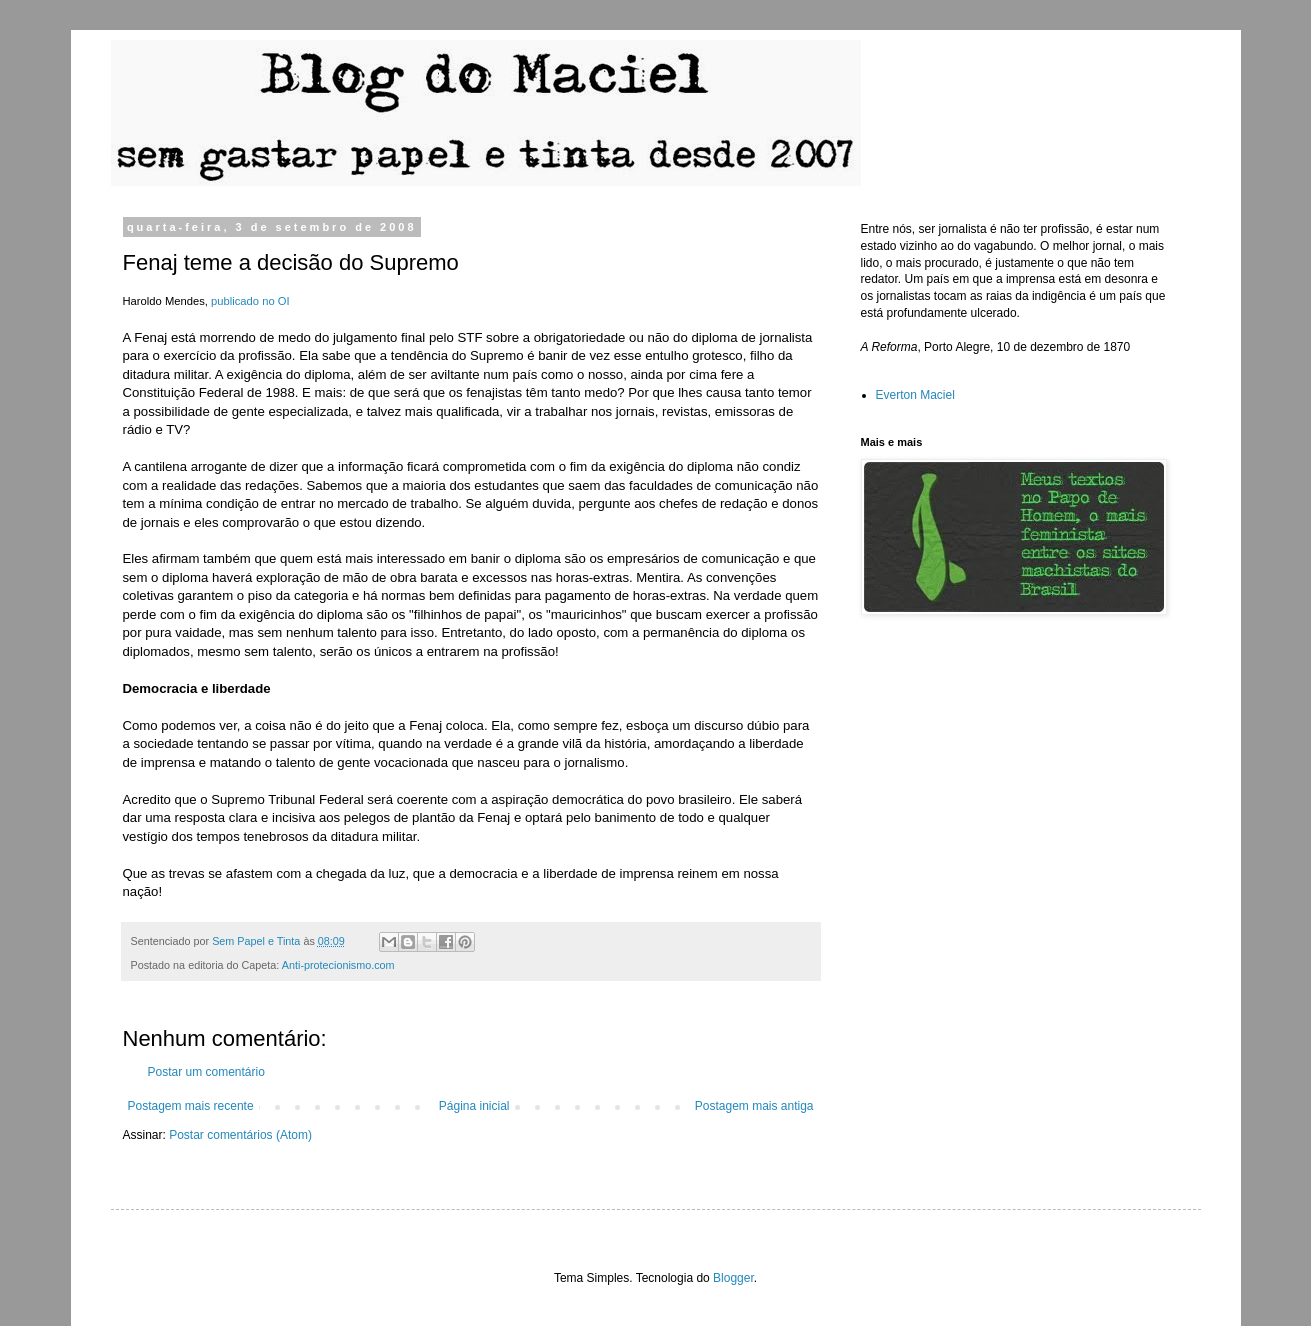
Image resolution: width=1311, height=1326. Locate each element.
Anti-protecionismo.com (338, 965)
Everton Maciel (915, 395)
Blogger (733, 1278)
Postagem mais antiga (754, 1106)
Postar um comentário (206, 1072)
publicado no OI (250, 301)
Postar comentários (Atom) (240, 1135)
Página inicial (474, 1106)
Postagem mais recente (191, 1106)
